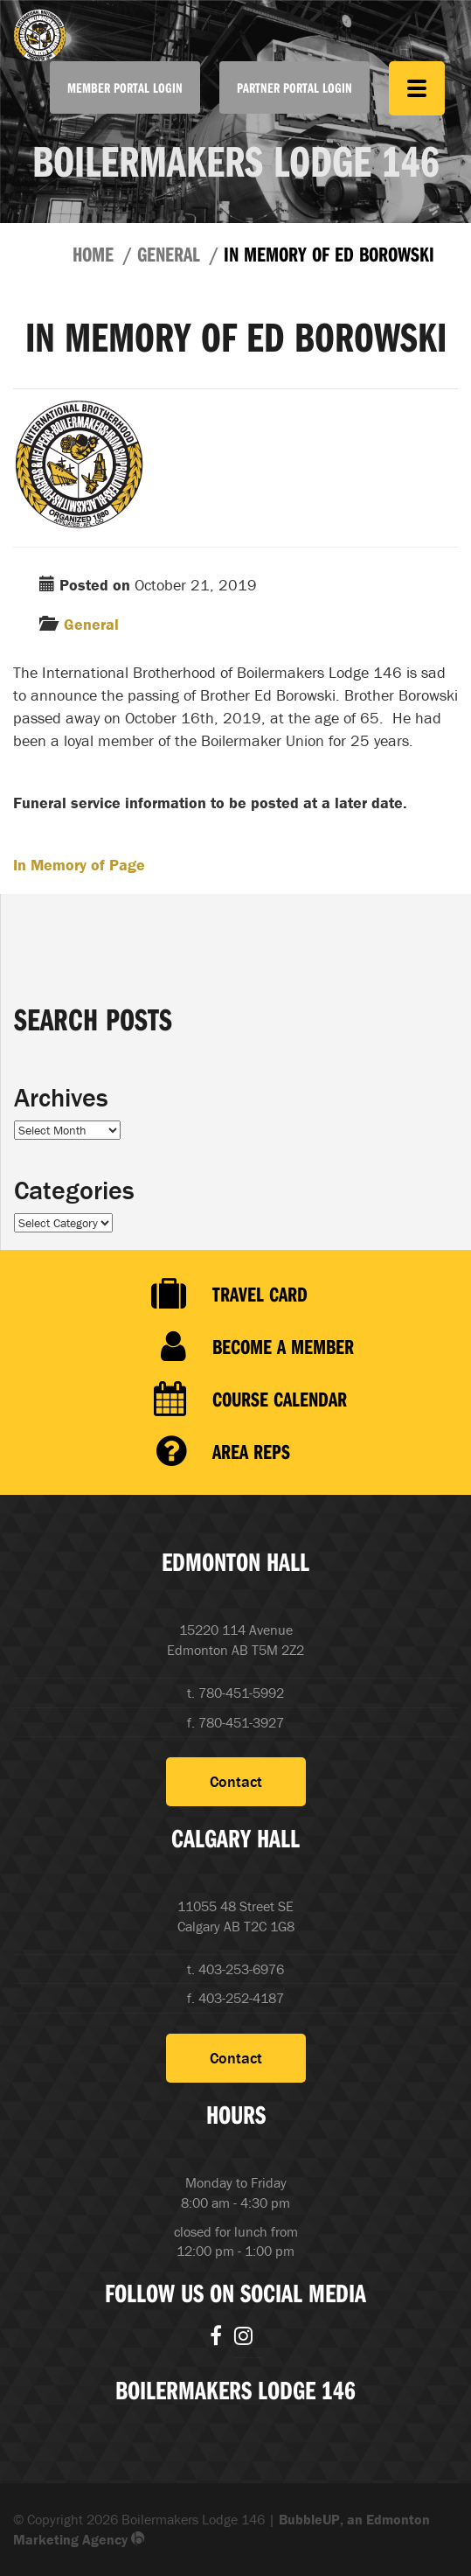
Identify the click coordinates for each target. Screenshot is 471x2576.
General (168, 254)
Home (93, 254)
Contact (236, 1781)
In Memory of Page (79, 865)
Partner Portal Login (294, 87)
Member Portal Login (125, 87)
